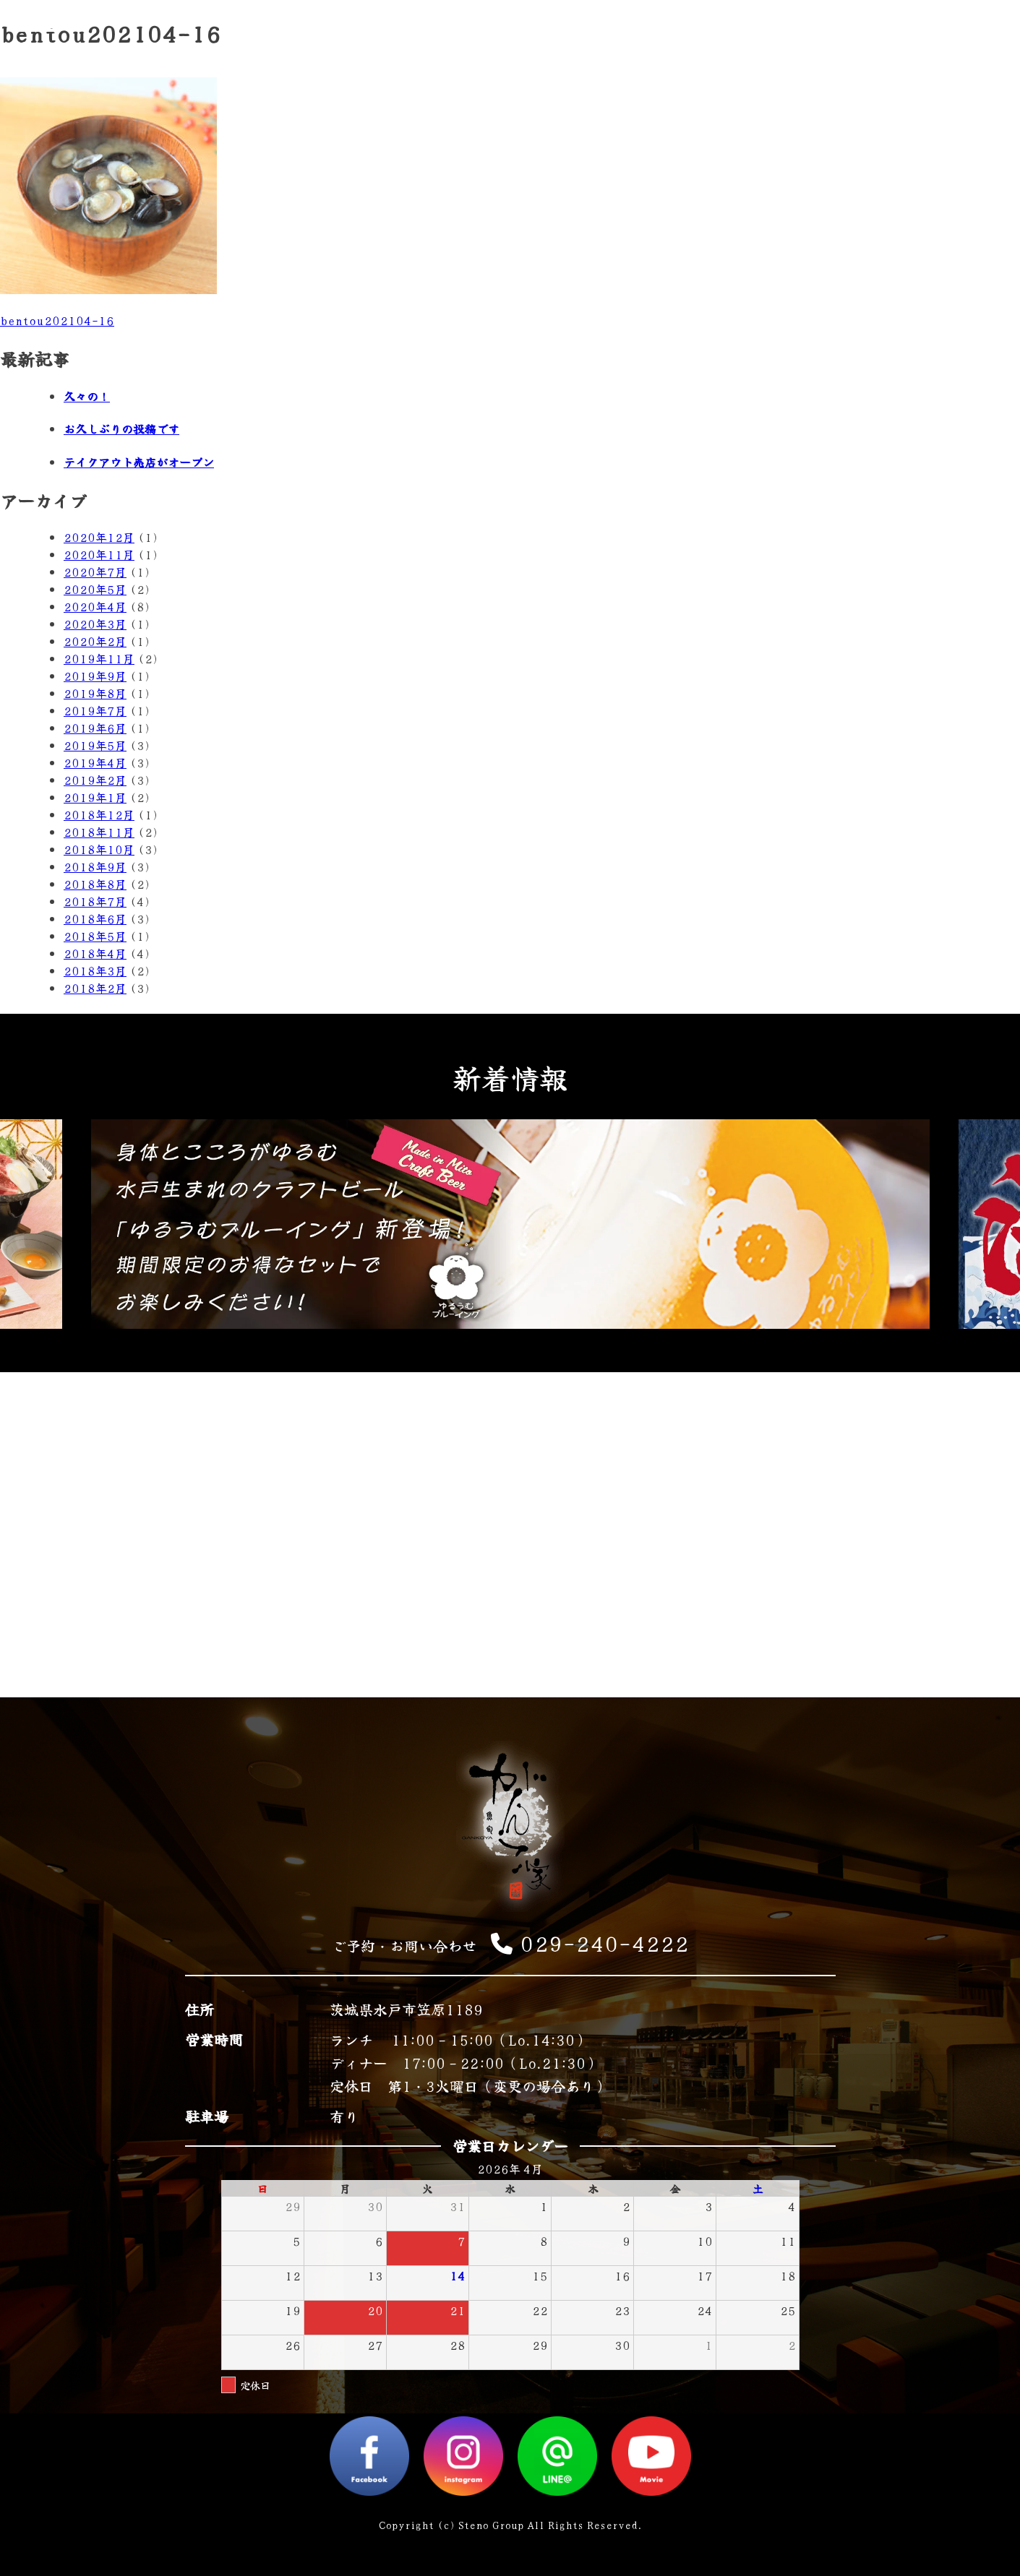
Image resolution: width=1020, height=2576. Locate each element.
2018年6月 (95, 918)
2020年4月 (95, 606)
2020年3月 (95, 623)
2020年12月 (99, 537)
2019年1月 (95, 797)
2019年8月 (95, 693)
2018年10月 (99, 849)
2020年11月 (99, 554)
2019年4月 (95, 762)
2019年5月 (95, 745)
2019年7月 (95, 710)
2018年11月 (99, 831)
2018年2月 (95, 987)
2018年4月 (95, 953)
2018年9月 (95, 866)
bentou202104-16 (57, 320)
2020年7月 (95, 571)
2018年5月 (95, 935)
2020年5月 (95, 589)
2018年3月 (95, 970)
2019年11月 (99, 658)
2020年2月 (95, 641)
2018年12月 (99, 814)
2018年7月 (95, 901)
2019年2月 (95, 779)
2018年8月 (95, 883)
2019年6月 (95, 727)
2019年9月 (95, 675)
